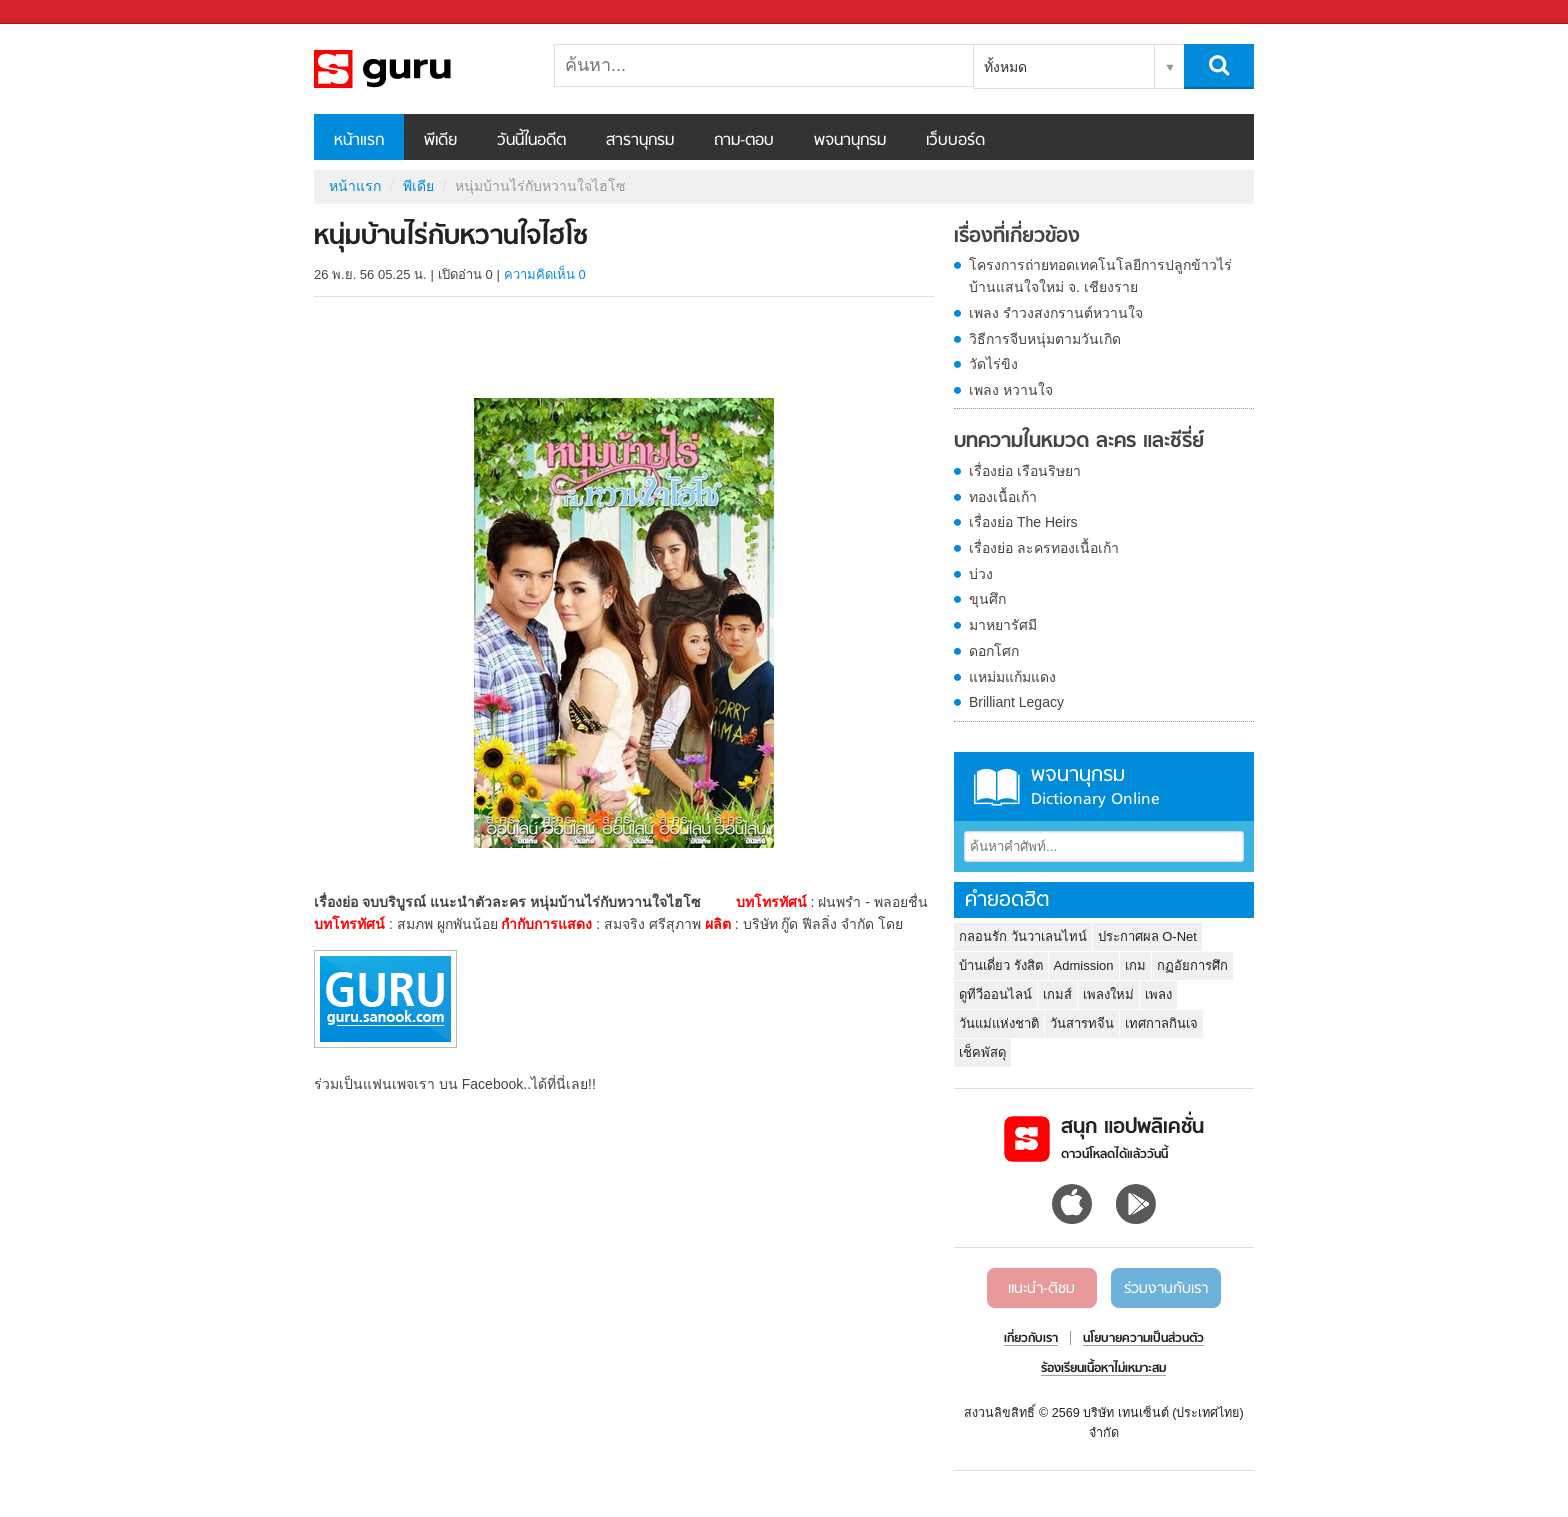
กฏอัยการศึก (1192, 965)
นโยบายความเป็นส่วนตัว (1143, 1339)
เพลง (1158, 994)
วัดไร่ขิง (993, 364)
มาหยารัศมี (1003, 625)
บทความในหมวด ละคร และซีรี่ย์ (1079, 442)
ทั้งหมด (1005, 67)
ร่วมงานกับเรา (1166, 1289)
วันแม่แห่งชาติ (999, 1023)
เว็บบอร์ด (955, 141)
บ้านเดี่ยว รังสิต (1001, 965)
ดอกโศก (994, 651)
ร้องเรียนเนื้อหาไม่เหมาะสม (1103, 1369)
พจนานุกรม (850, 141)
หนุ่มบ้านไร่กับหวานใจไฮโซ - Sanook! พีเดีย (419, 69)
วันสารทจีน (1082, 1023)
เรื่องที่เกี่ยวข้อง (1017, 237)
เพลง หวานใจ (1011, 390)
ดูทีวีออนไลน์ (995, 994)
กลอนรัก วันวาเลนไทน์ (1023, 936)
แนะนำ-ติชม (1041, 1289)
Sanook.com (60, 12)
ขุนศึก (987, 599)
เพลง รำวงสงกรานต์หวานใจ (1056, 313)
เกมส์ (1057, 994)
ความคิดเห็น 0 (545, 274)
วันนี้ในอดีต (531, 141)
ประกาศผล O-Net (1147, 936)
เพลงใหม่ (1108, 994)
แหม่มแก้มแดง (1012, 677)
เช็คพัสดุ (982, 1052)
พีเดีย (440, 141)
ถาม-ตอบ (744, 141)
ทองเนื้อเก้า (1003, 497)
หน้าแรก (359, 141)
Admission (1084, 965)
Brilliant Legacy (1016, 702)
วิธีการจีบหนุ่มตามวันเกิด (1045, 339)
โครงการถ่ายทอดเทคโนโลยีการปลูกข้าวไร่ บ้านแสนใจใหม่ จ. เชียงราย (1100, 276)
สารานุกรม (640, 141)
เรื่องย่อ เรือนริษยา (1025, 471)
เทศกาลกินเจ (1161, 1023)
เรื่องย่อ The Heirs (1023, 522)
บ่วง (981, 574)
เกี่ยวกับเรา (1031, 1339)
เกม (1135, 965)
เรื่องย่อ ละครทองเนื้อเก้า (1044, 548)
